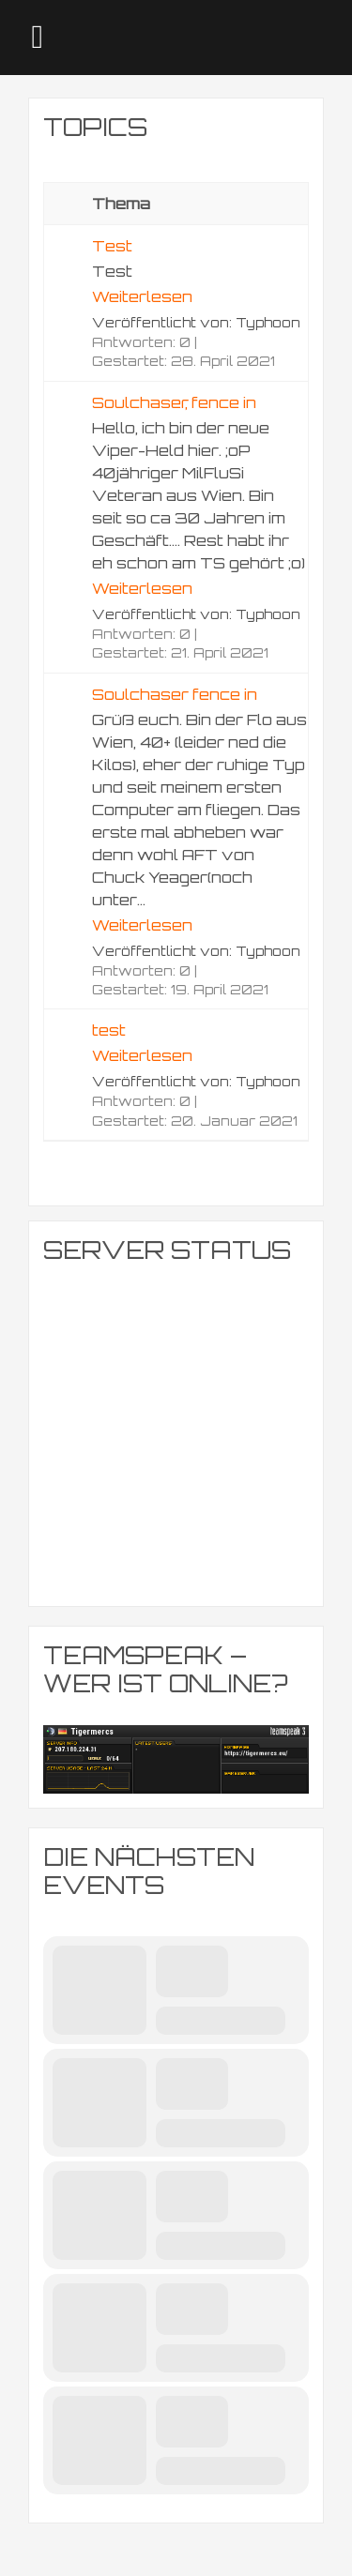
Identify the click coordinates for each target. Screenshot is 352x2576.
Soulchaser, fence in (174, 402)
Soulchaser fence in (174, 694)
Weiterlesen (142, 296)
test (109, 1030)
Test (112, 245)
